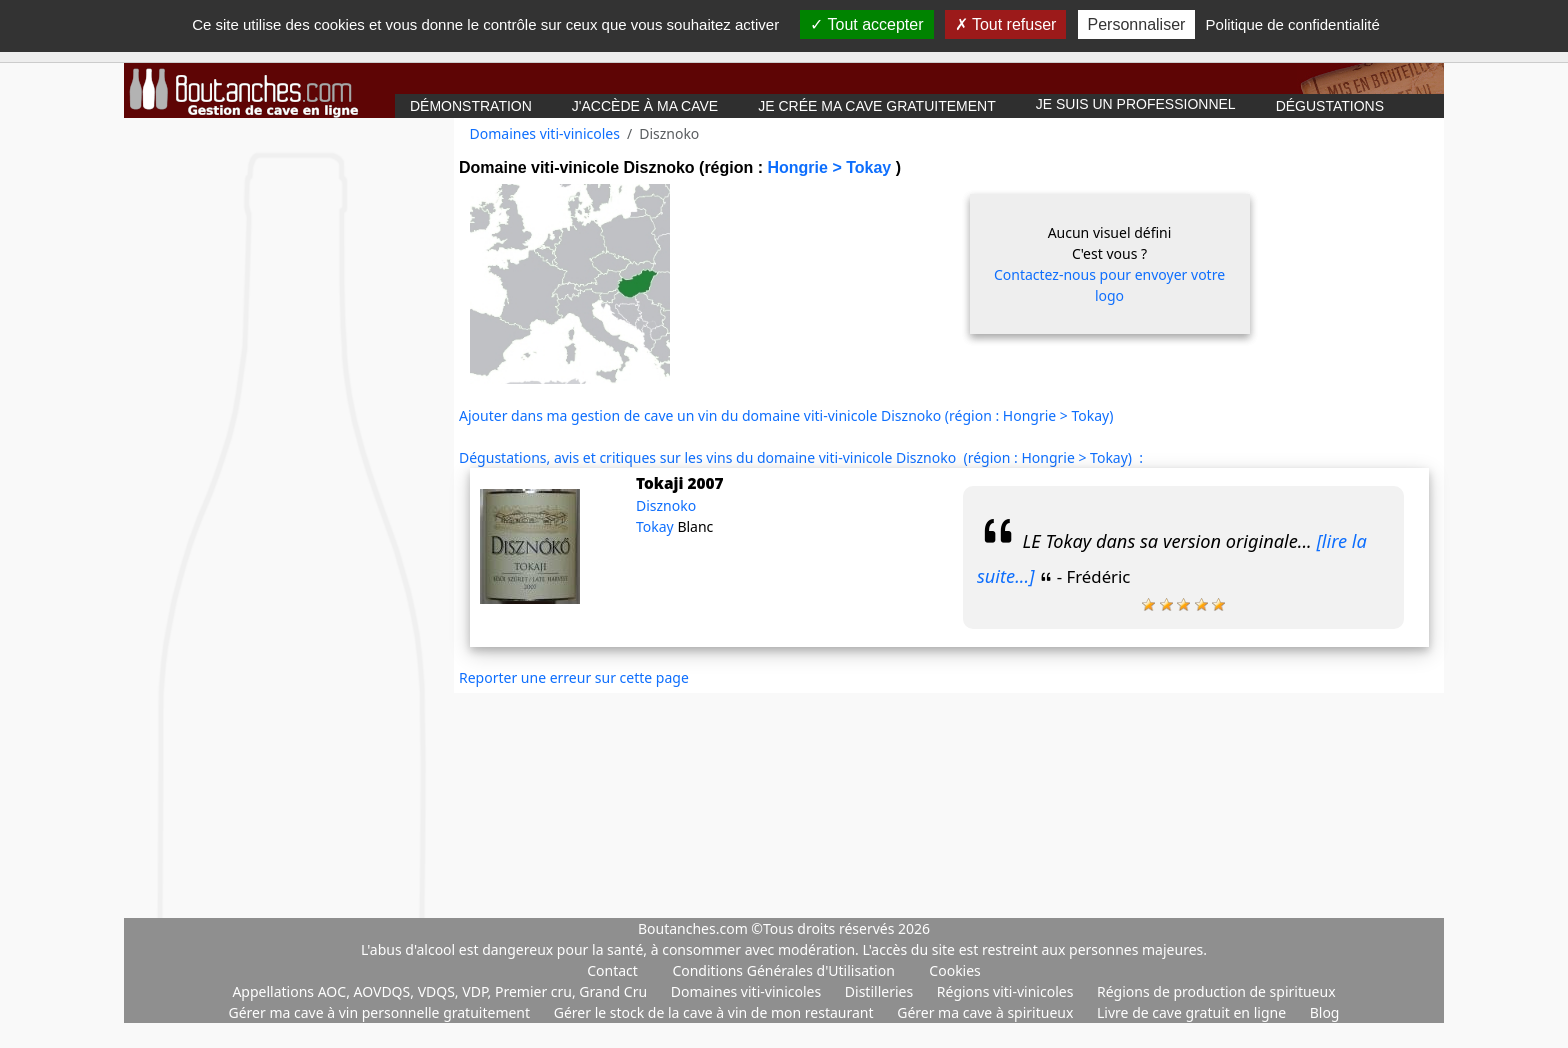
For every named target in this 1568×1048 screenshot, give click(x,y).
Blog (1325, 1012)
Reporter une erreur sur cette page (574, 677)
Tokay (656, 526)
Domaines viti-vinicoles (545, 133)
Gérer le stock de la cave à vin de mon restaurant (715, 1012)
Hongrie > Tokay (831, 167)
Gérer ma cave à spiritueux (987, 1012)
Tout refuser (1006, 24)
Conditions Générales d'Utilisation (783, 970)
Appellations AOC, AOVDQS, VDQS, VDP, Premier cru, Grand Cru (441, 991)
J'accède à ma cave (645, 106)
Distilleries (881, 991)
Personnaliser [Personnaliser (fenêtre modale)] (1137, 24)
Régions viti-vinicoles (1007, 991)
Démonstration (471, 106)
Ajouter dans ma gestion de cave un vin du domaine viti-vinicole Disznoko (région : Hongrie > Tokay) (786, 415)
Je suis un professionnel (1136, 104)
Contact (612, 970)
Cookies (954, 970)
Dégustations (1330, 106)
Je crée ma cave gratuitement (877, 106)
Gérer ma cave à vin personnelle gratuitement (381, 1012)
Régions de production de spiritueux (1216, 991)
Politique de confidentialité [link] (1293, 24)
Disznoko (666, 505)
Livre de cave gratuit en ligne (1193, 1012)
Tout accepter (866, 24)
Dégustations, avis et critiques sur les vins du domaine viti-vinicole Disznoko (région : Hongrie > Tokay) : (801, 457)
